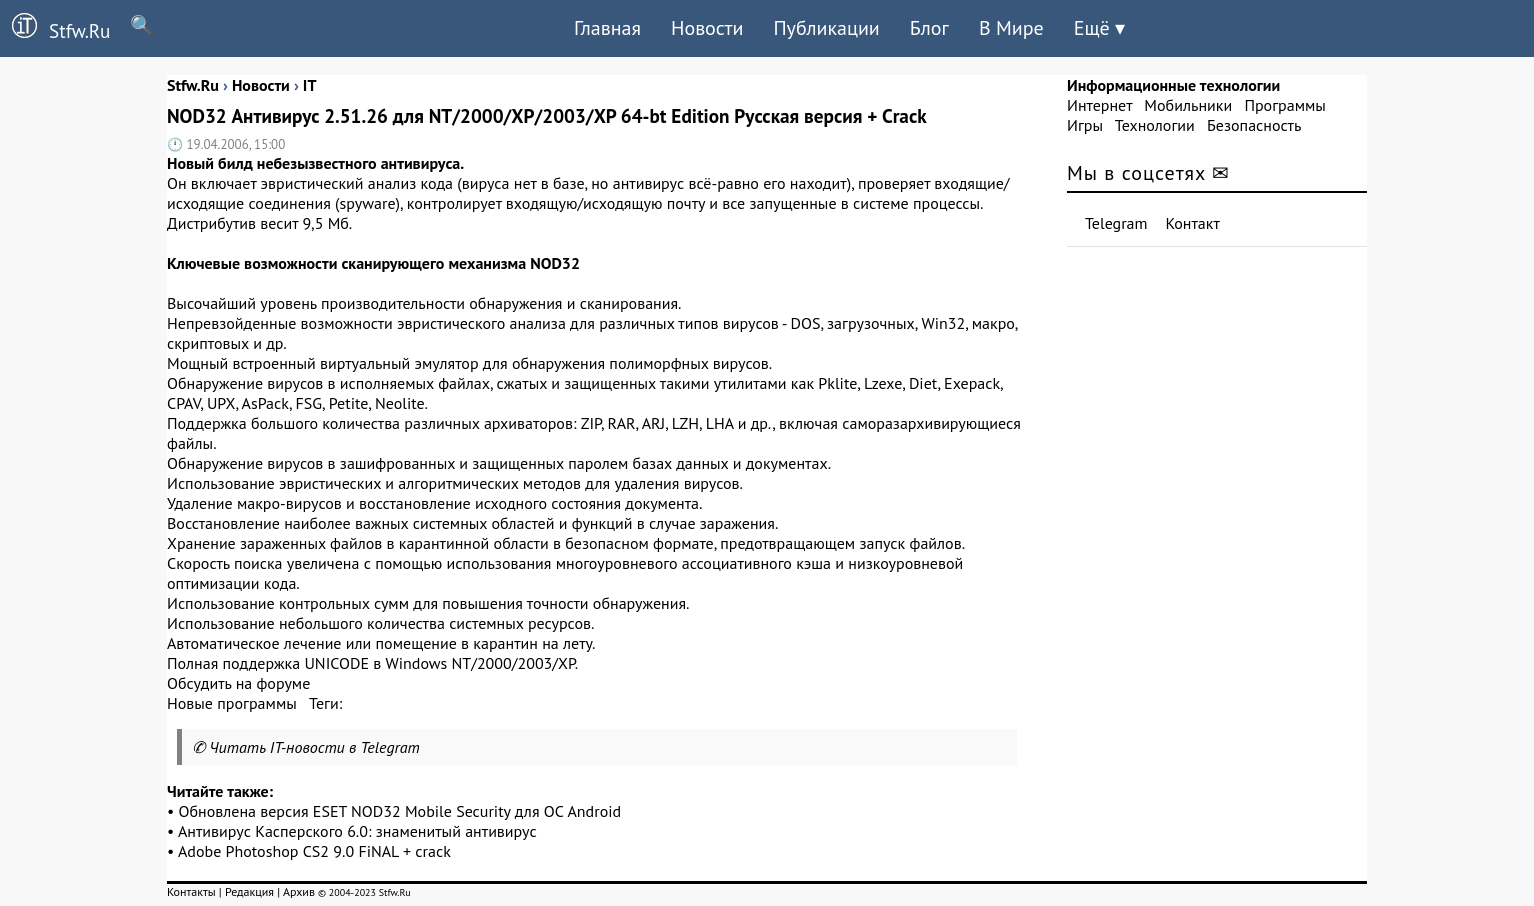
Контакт (1193, 223)
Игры (1085, 125)
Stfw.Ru (55, 28)
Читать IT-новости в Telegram (314, 747)
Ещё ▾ (1099, 28)
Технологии (1155, 125)
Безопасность (1254, 125)
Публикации (826, 28)
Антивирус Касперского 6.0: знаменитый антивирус (357, 831)
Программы (1284, 105)
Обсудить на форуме (238, 683)
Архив (299, 891)
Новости (707, 28)
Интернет (1099, 105)
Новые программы (232, 703)
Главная (607, 28)
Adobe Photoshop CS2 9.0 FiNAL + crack (314, 851)
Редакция (249, 891)
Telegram (1116, 223)
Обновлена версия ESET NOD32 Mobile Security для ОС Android (400, 811)
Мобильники (1188, 105)
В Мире (1011, 28)
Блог (929, 28)
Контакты (191, 891)
